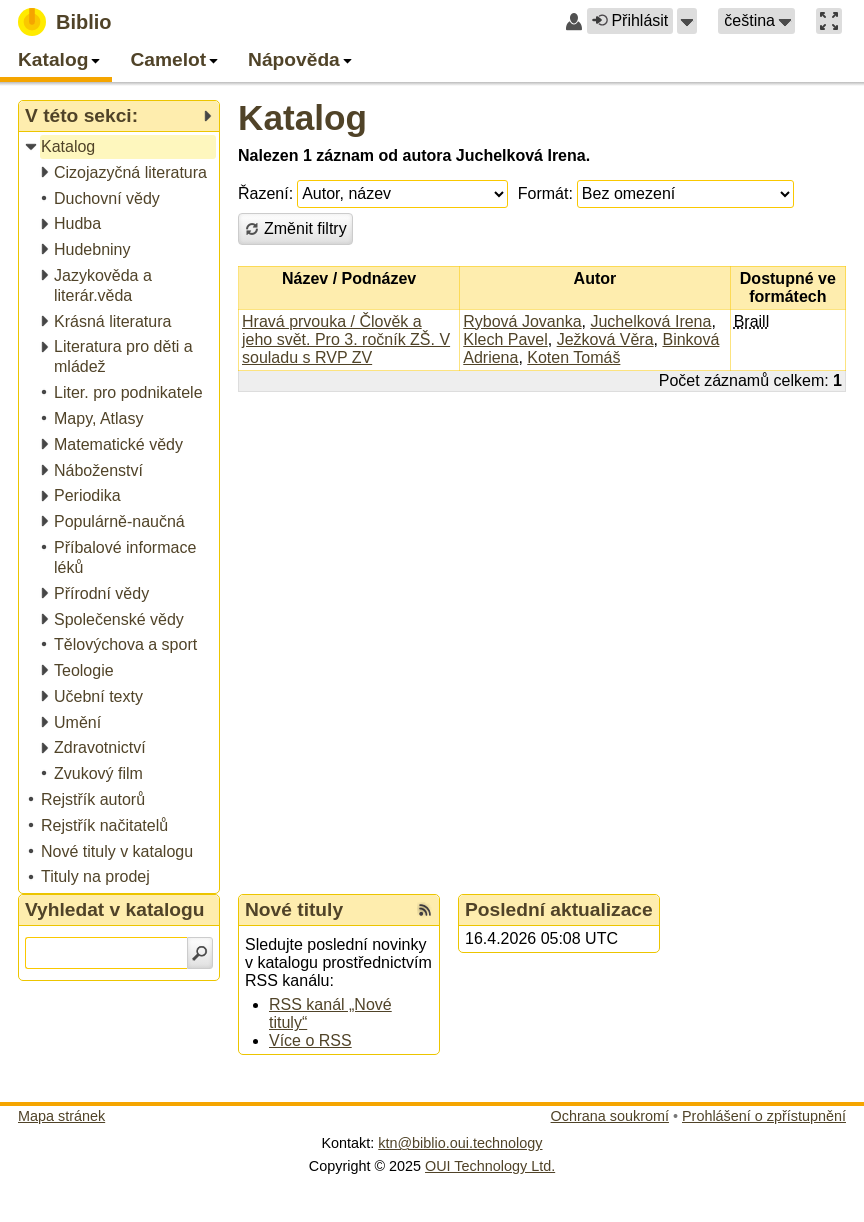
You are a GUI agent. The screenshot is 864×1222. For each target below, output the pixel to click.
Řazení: (265, 193)
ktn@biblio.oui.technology (460, 1143)
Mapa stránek (61, 1116)
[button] (687, 21)
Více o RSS (310, 1040)
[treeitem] (120, 147)
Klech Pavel (505, 339)
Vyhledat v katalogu (115, 909)
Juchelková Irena (650, 321)
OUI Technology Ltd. (490, 1166)
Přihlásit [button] (630, 20)
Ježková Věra (605, 339)
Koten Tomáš (573, 357)
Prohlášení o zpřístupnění (764, 1116)
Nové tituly (294, 909)
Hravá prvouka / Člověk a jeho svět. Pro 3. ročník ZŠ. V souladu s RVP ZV (346, 339)
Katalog (302, 117)
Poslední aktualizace (559, 909)
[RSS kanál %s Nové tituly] (425, 910)
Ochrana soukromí (610, 1116)
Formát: (545, 193)
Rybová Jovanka (522, 321)
